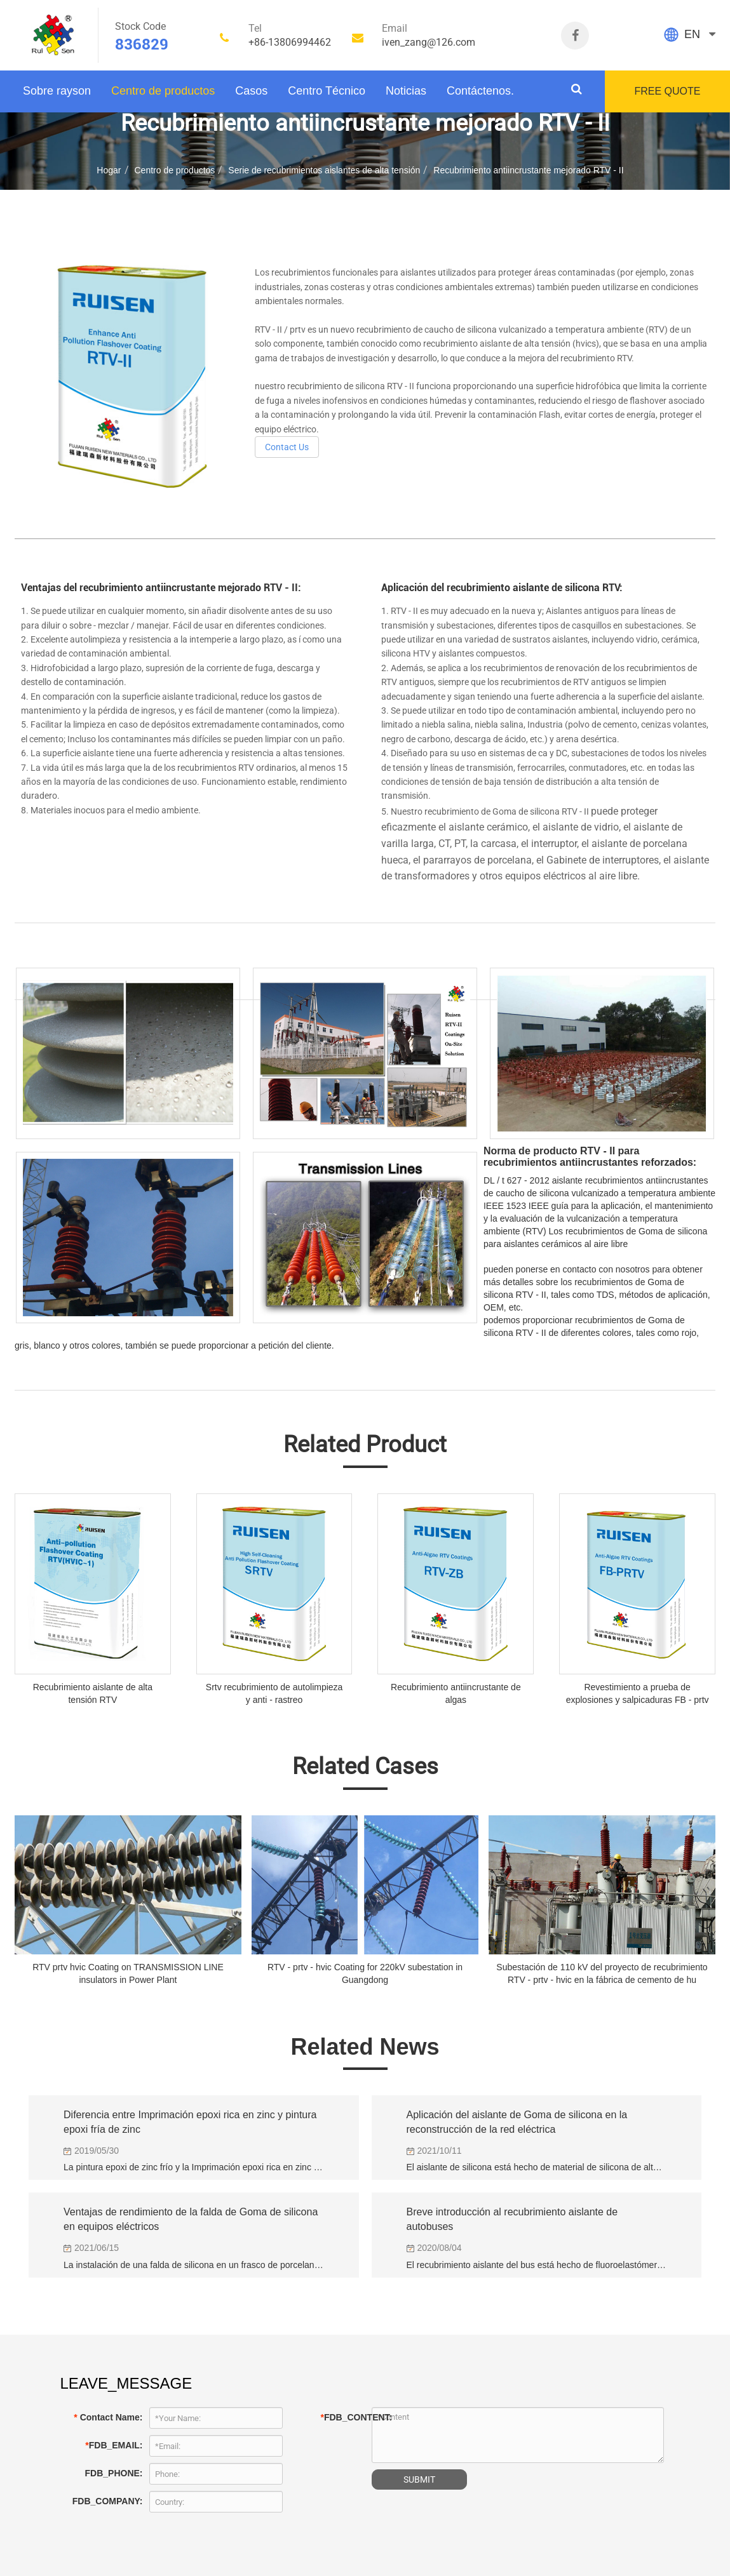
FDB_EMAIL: (113, 2445)
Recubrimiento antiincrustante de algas (456, 1693)
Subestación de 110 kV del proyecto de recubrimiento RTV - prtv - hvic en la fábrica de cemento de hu (601, 1973)
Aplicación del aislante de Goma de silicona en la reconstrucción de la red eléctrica (517, 2122)
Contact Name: (108, 2417)
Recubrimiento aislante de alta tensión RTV (92, 1693)
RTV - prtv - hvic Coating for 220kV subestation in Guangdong (365, 1973)
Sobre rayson (57, 90)
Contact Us (287, 447)
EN (692, 34)
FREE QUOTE (667, 91)
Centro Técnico (326, 90)
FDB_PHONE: (113, 2473)
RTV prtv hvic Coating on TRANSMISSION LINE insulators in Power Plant (128, 1973)
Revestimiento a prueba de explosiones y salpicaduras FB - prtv (637, 1693)
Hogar (109, 170)
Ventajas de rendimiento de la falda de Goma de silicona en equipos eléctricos (191, 2219)
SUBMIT (419, 2479)
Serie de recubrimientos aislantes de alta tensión (324, 170)
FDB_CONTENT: (343, 2417)
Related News (364, 2047)
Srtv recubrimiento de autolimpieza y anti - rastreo (274, 1693)
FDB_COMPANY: (107, 2501)
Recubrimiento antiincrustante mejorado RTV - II (528, 170)
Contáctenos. (480, 90)
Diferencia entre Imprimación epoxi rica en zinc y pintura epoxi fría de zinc (190, 2122)
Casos (251, 90)
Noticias (406, 90)
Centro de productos (163, 90)
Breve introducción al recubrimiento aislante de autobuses (512, 2219)
